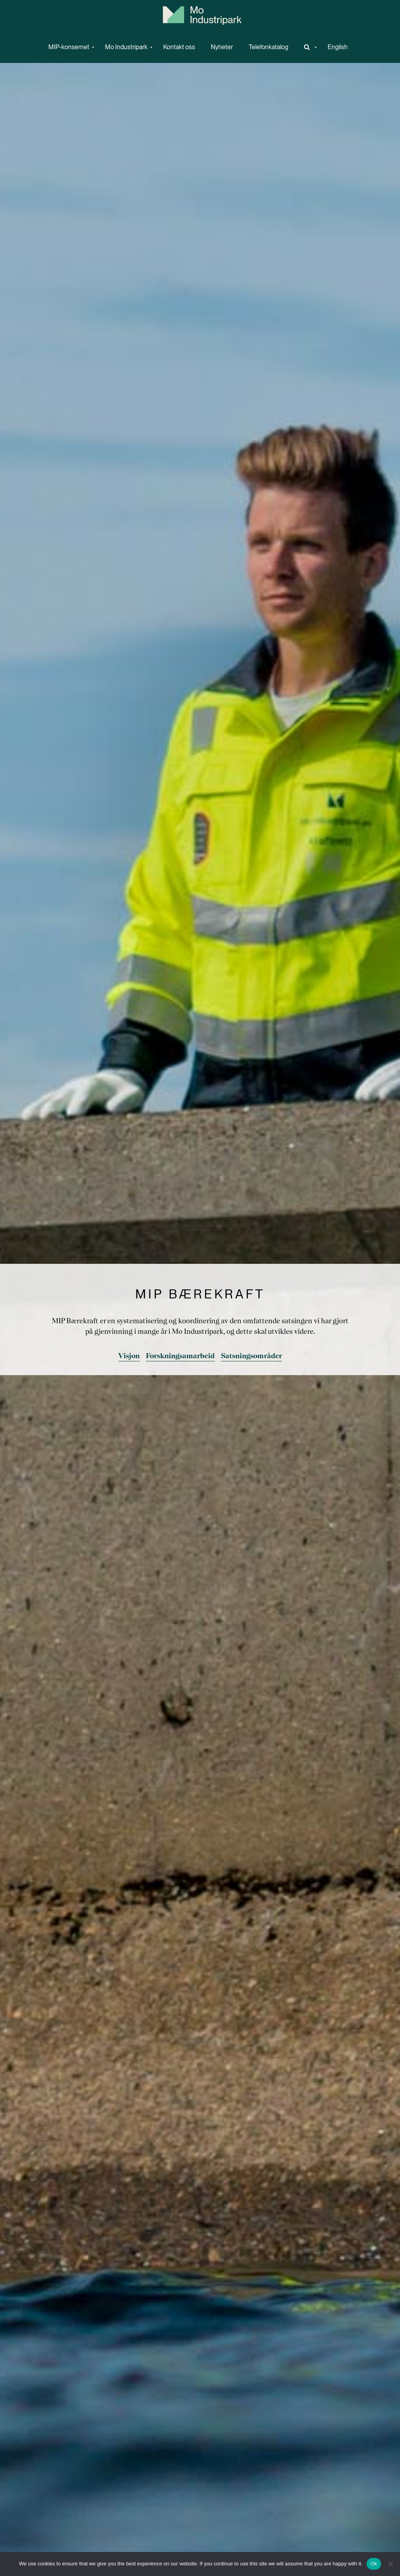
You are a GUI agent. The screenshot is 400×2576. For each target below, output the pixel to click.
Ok (374, 2564)
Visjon (129, 1355)
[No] (390, 2564)
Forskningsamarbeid (180, 1355)
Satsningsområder (251, 1355)
